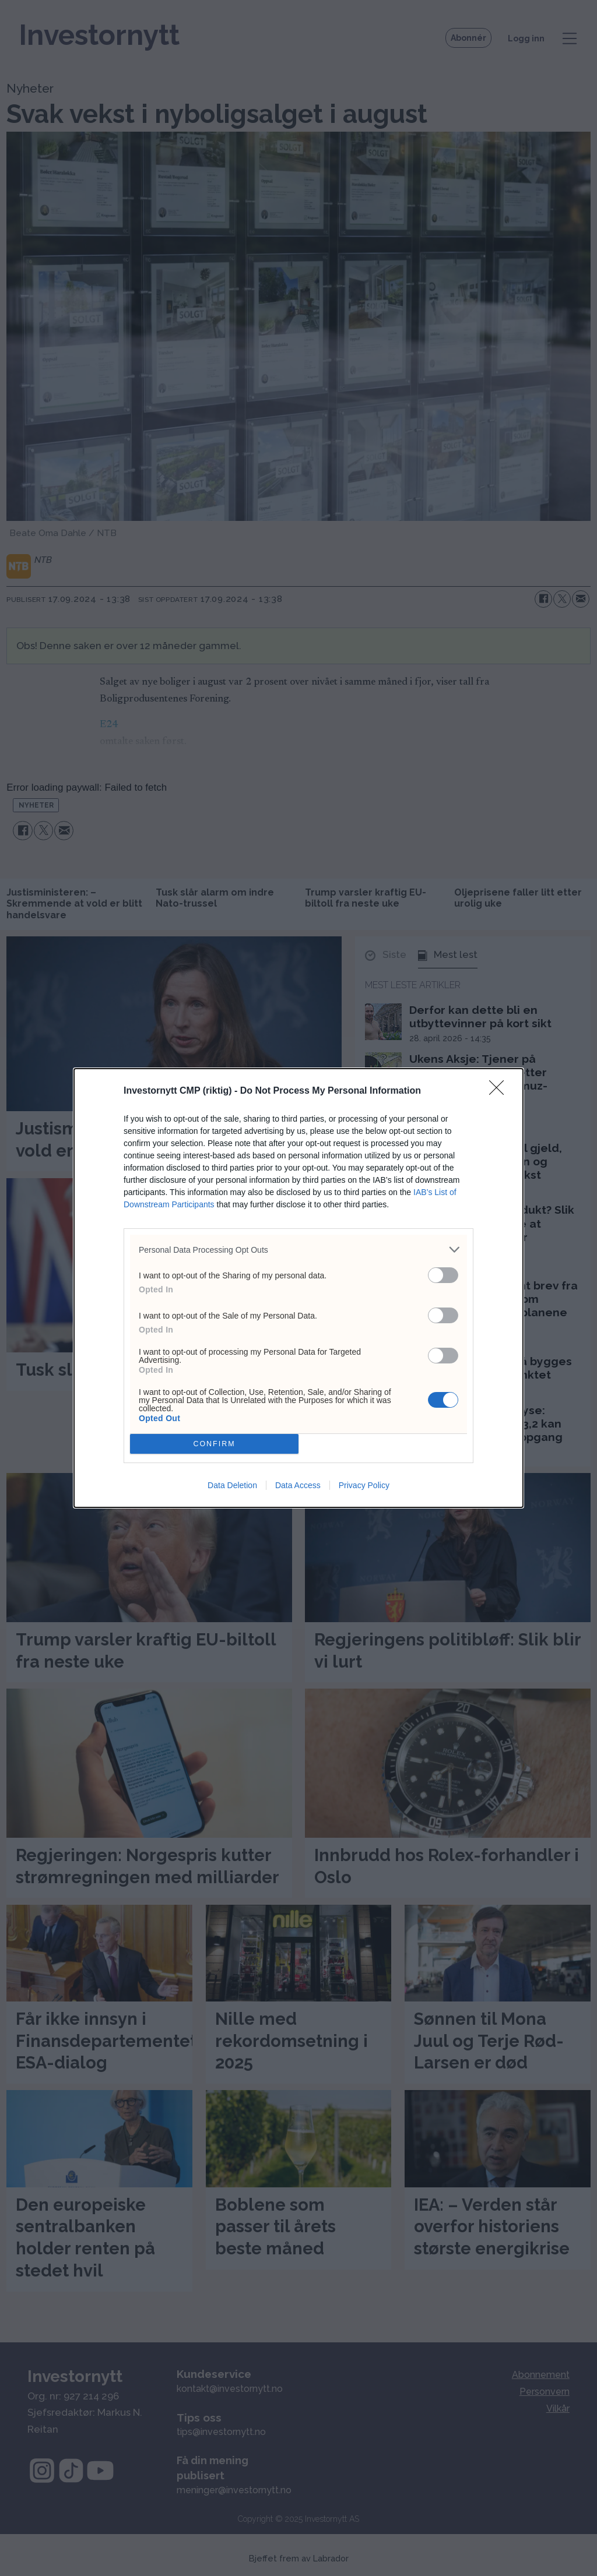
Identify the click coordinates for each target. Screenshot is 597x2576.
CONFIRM (214, 1444)
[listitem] (298, 1249)
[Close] (500, 1091)
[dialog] (298, 1288)
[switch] (443, 1275)
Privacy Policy (364, 1485)
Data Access (298, 1485)
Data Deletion (232, 1485)
